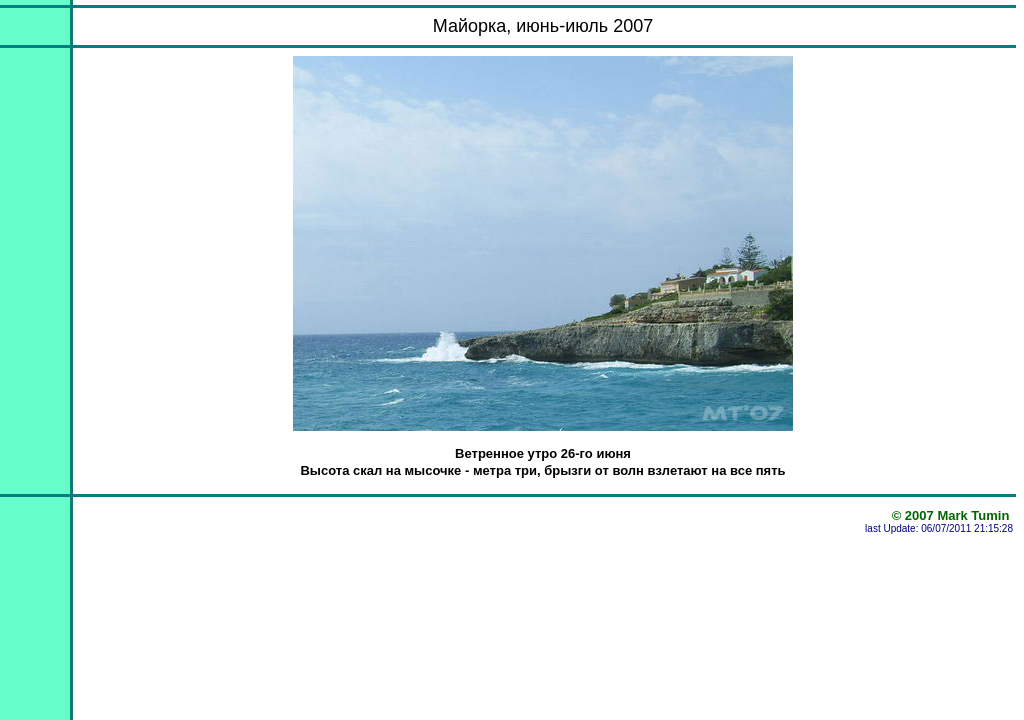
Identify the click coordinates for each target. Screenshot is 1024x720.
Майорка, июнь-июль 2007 (543, 26)
